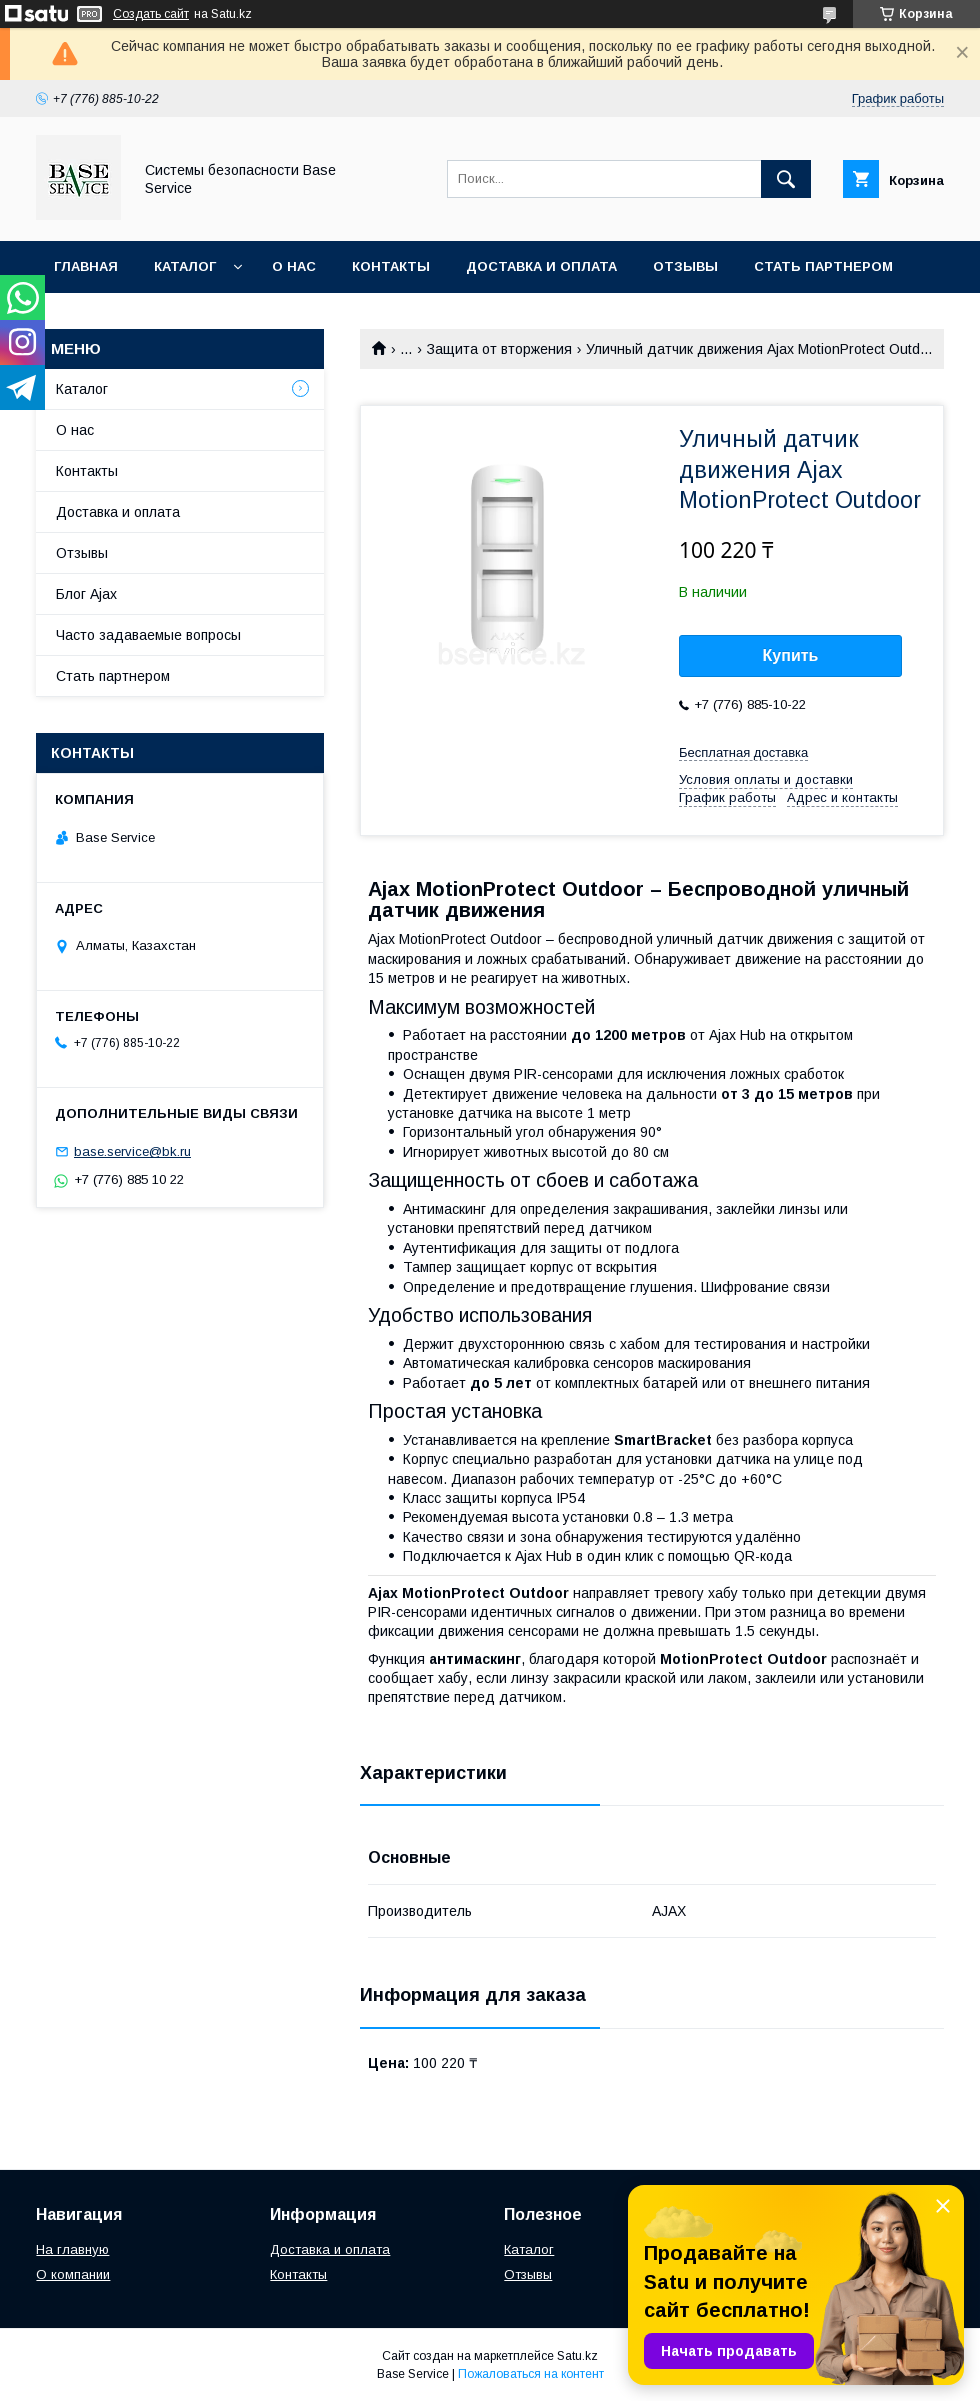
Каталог (185, 266)
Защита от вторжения (499, 349)
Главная (86, 266)
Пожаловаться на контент (531, 2374)
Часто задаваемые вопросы (148, 635)
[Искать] (786, 179)
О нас (294, 266)
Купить (791, 655)
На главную (72, 2249)
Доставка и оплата (541, 266)
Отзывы (685, 266)
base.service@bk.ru (132, 1151)
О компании (73, 2274)
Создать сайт (151, 14)
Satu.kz (577, 2356)
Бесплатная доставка (743, 752)
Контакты (391, 266)
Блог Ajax (86, 594)
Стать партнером (823, 266)
